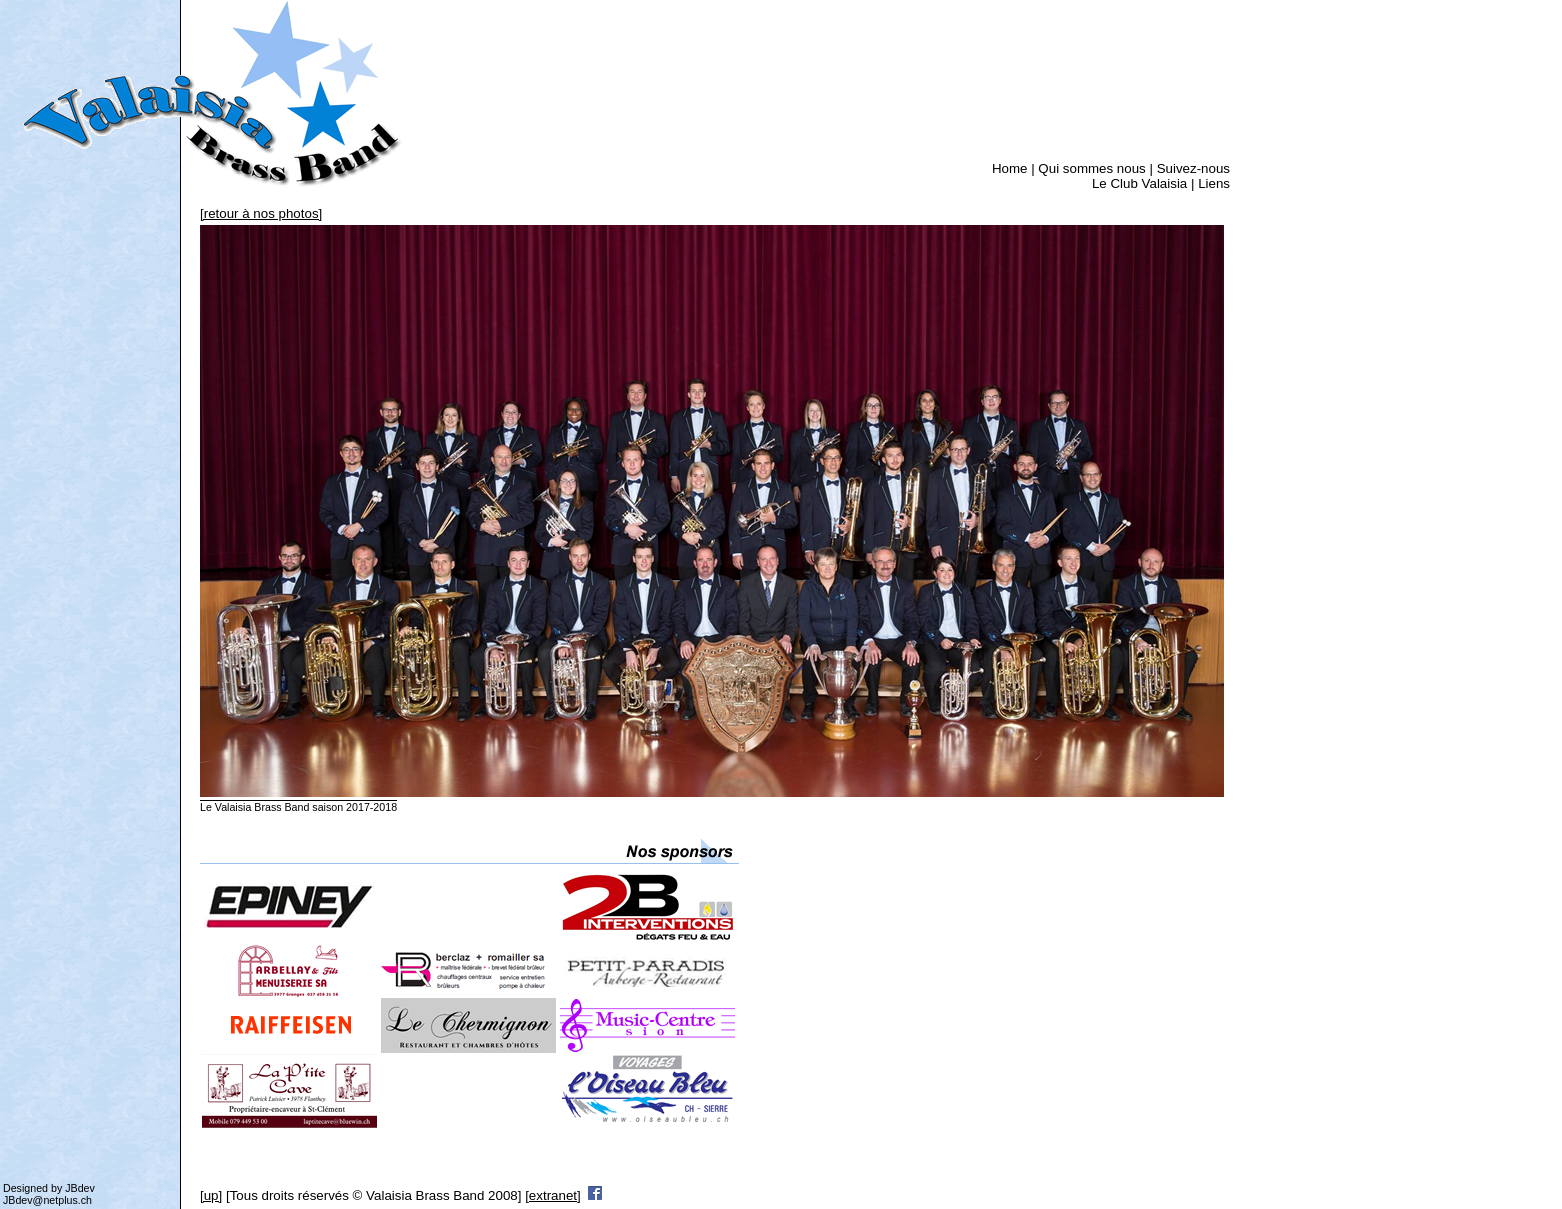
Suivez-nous (1193, 168)
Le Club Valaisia (1139, 183)
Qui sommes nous (1091, 168)
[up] (211, 1195)
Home (1010, 168)
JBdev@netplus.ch (47, 1200)
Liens (1214, 183)
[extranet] (553, 1195)
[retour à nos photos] (261, 213)
